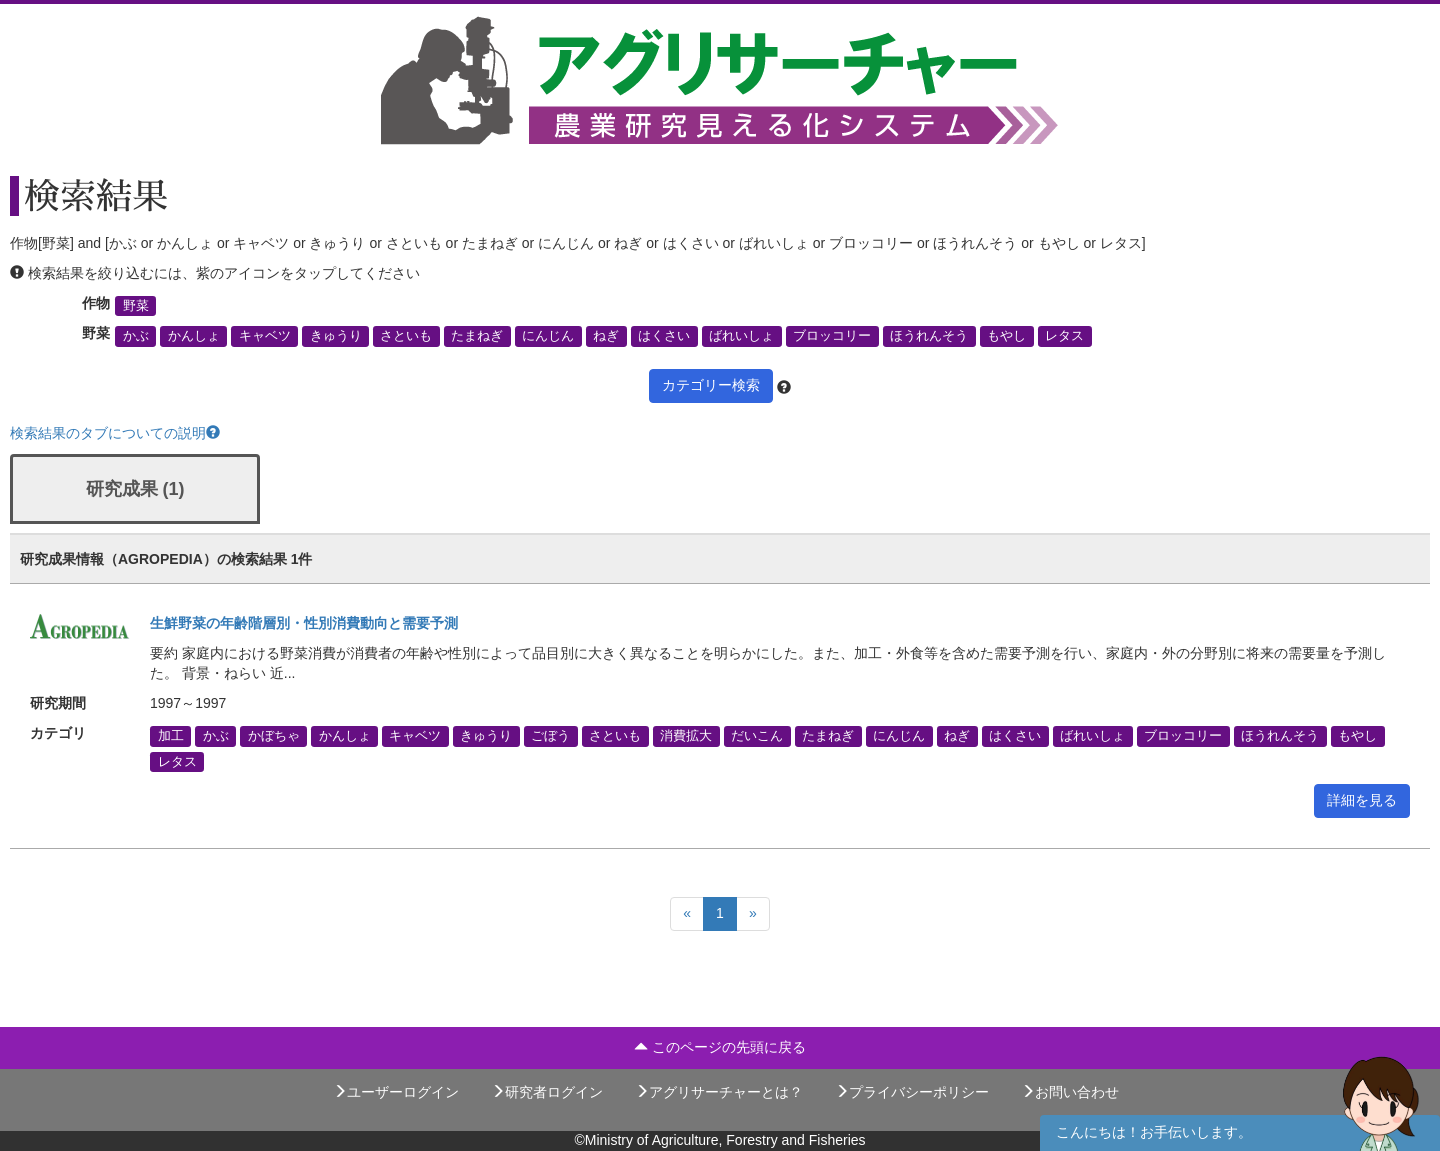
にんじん (548, 336)
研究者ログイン (547, 1092)
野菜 (136, 306)
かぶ (136, 336)
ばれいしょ (741, 336)
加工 (171, 736)
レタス (1064, 336)
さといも (406, 336)
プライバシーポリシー (912, 1092)
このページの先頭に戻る (720, 1047)
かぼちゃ (274, 736)
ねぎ (606, 336)
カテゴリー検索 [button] (711, 385)
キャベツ (265, 336)
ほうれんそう (929, 336)
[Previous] (687, 914)
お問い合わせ (1070, 1092)
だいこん (757, 736)
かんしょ (194, 336)
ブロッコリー (832, 336)
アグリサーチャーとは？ (719, 1092)
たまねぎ (477, 336)
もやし (1006, 336)
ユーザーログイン (396, 1092)
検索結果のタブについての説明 (115, 433)
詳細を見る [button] (1362, 800)
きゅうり (336, 336)
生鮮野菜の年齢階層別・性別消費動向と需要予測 (304, 623)
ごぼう (550, 736)
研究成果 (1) (135, 489)
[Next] (753, 914)
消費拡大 (686, 736)
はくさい (664, 336)
